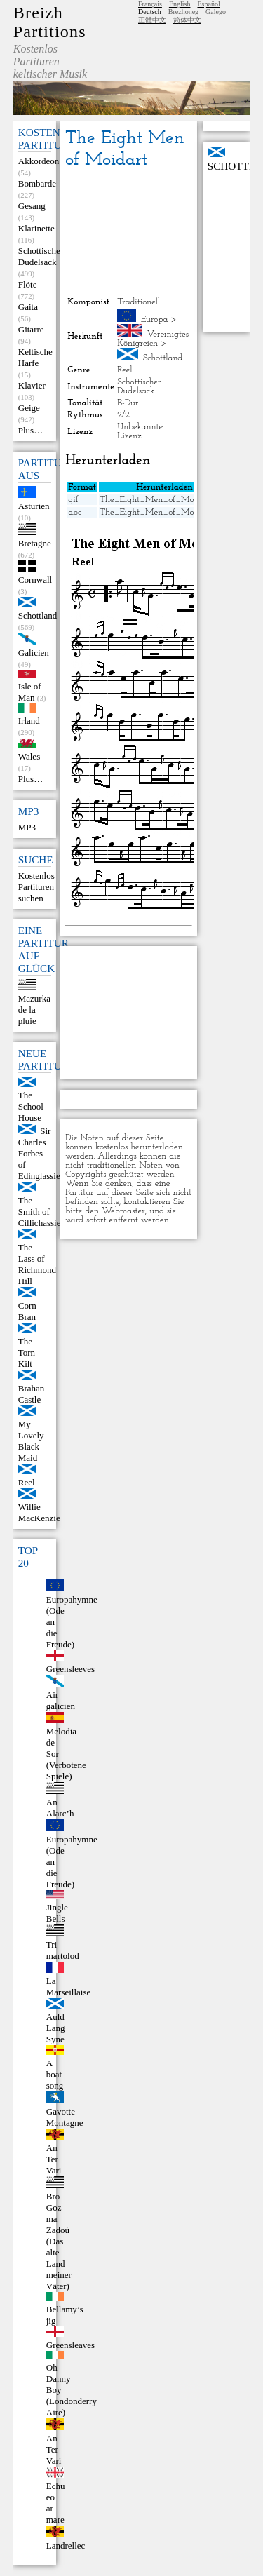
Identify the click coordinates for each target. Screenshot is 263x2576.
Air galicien (60, 1700)
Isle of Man (29, 692)
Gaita (28, 307)
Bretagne (34, 543)
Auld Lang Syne (55, 2027)
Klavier (32, 385)
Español (208, 4)
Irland (29, 720)
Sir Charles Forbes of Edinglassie (39, 1153)
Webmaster (123, 1210)
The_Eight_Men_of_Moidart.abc (163, 512)
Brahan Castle (31, 1394)
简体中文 (187, 20)
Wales (29, 756)
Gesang (32, 206)
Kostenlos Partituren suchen (36, 886)
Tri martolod (62, 1950)
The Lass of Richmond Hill (37, 1264)
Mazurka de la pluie (34, 1009)
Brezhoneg (183, 11)
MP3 (27, 827)
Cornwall (35, 579)
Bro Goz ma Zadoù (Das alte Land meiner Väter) (59, 2241)
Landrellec (66, 2545)
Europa (154, 319)
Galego (215, 11)
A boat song (55, 2074)
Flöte (27, 284)
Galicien (33, 652)
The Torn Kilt (26, 1352)
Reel (26, 1482)
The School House (30, 1106)
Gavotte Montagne (64, 2117)
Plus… (30, 430)
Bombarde (37, 183)
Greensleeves (70, 1669)
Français (150, 4)
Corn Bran (27, 1311)
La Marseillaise (68, 1986)
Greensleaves (70, 2345)
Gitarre (31, 329)
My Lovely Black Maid (31, 1441)
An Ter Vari (54, 2159)
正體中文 (152, 20)
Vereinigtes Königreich (153, 339)
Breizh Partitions (49, 22)
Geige (29, 408)
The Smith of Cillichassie (39, 1211)
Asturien (34, 506)
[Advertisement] (128, 233)
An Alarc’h (60, 1808)
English (180, 4)
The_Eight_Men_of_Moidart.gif (162, 499)
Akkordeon (39, 161)
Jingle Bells (57, 1913)
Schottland (38, 615)
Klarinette (36, 228)
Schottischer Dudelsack (40, 256)
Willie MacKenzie (39, 1512)
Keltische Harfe (35, 357)
